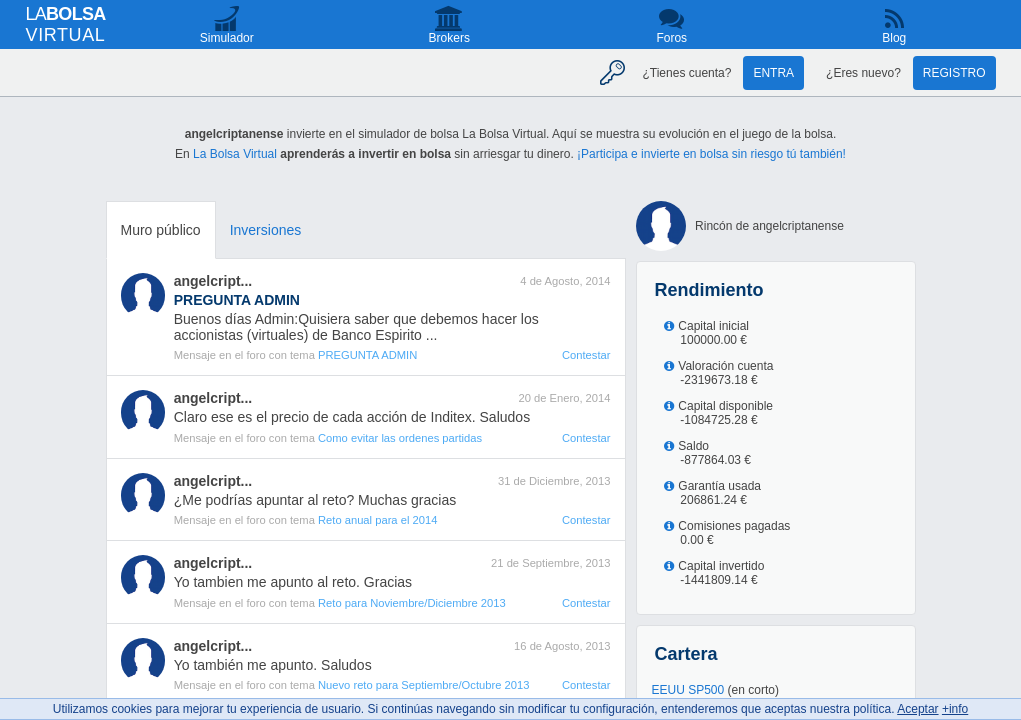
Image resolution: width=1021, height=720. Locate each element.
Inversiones (266, 230)
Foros (671, 38)
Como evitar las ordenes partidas (400, 438)
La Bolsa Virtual (235, 154)
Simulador (227, 38)
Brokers (449, 38)
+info (955, 709)
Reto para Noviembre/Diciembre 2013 (412, 603)
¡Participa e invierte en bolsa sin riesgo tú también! (711, 154)
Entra (773, 73)
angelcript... (213, 281)
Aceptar (917, 709)
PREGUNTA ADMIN (367, 355)
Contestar (586, 355)
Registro (954, 73)
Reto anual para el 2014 (377, 520)
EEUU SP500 (688, 690)
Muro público (161, 230)
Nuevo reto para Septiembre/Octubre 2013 (423, 685)
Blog (894, 38)
